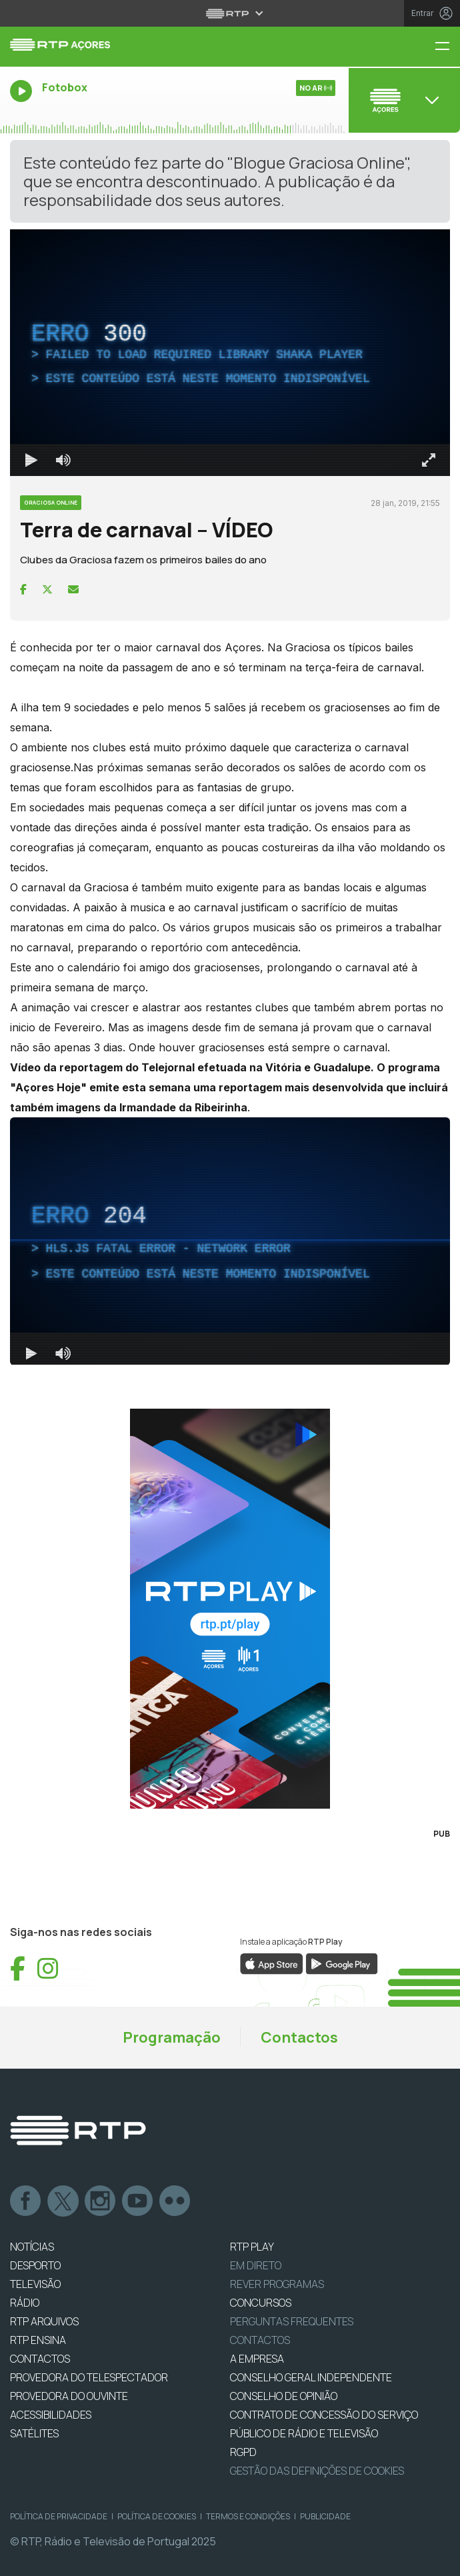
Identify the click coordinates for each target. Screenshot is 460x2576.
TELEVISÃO (35, 2284)
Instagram (101, 2201)
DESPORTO (35, 2265)
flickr (175, 2201)
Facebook (26, 2201)
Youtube (138, 2201)
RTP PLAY (252, 2246)
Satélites (34, 2433)
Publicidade (325, 2516)
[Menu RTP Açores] (447, 47)
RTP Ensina (38, 2340)
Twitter (63, 2201)
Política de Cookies (156, 2516)
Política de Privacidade (58, 2516)
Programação (172, 2037)
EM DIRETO (255, 2265)
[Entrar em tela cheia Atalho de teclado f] (429, 460)
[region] (230, 352)
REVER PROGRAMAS (277, 2284)
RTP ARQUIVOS (44, 2321)
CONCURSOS (260, 2302)
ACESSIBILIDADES (50, 2414)
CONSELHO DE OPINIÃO (283, 2396)
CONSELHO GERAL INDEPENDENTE (311, 2377)
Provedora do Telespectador (89, 2377)
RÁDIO (24, 2302)
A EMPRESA (257, 2358)
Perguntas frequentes (291, 2321)
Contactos (299, 2037)
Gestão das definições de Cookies (317, 2470)
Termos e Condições (248, 2516)
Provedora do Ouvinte (69, 2396)
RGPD (243, 2452)
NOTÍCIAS (32, 2246)
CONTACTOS (40, 2358)
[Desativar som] (63, 460)
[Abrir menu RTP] (230, 13)
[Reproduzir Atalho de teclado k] (31, 460)
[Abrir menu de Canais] (403, 100)
